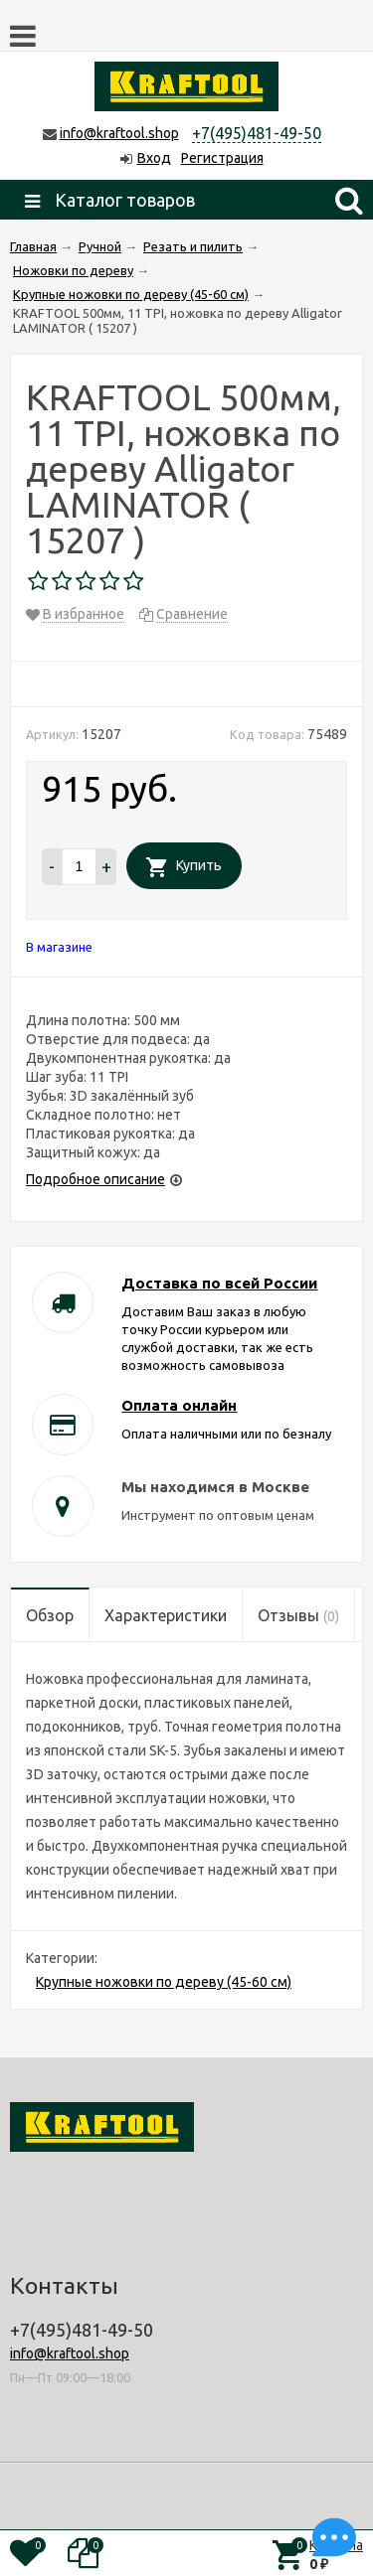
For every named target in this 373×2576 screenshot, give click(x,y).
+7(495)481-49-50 (256, 133)
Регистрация (222, 158)
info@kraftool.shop (119, 133)
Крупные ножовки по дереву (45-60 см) (163, 1982)
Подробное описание (95, 1179)
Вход (154, 158)
